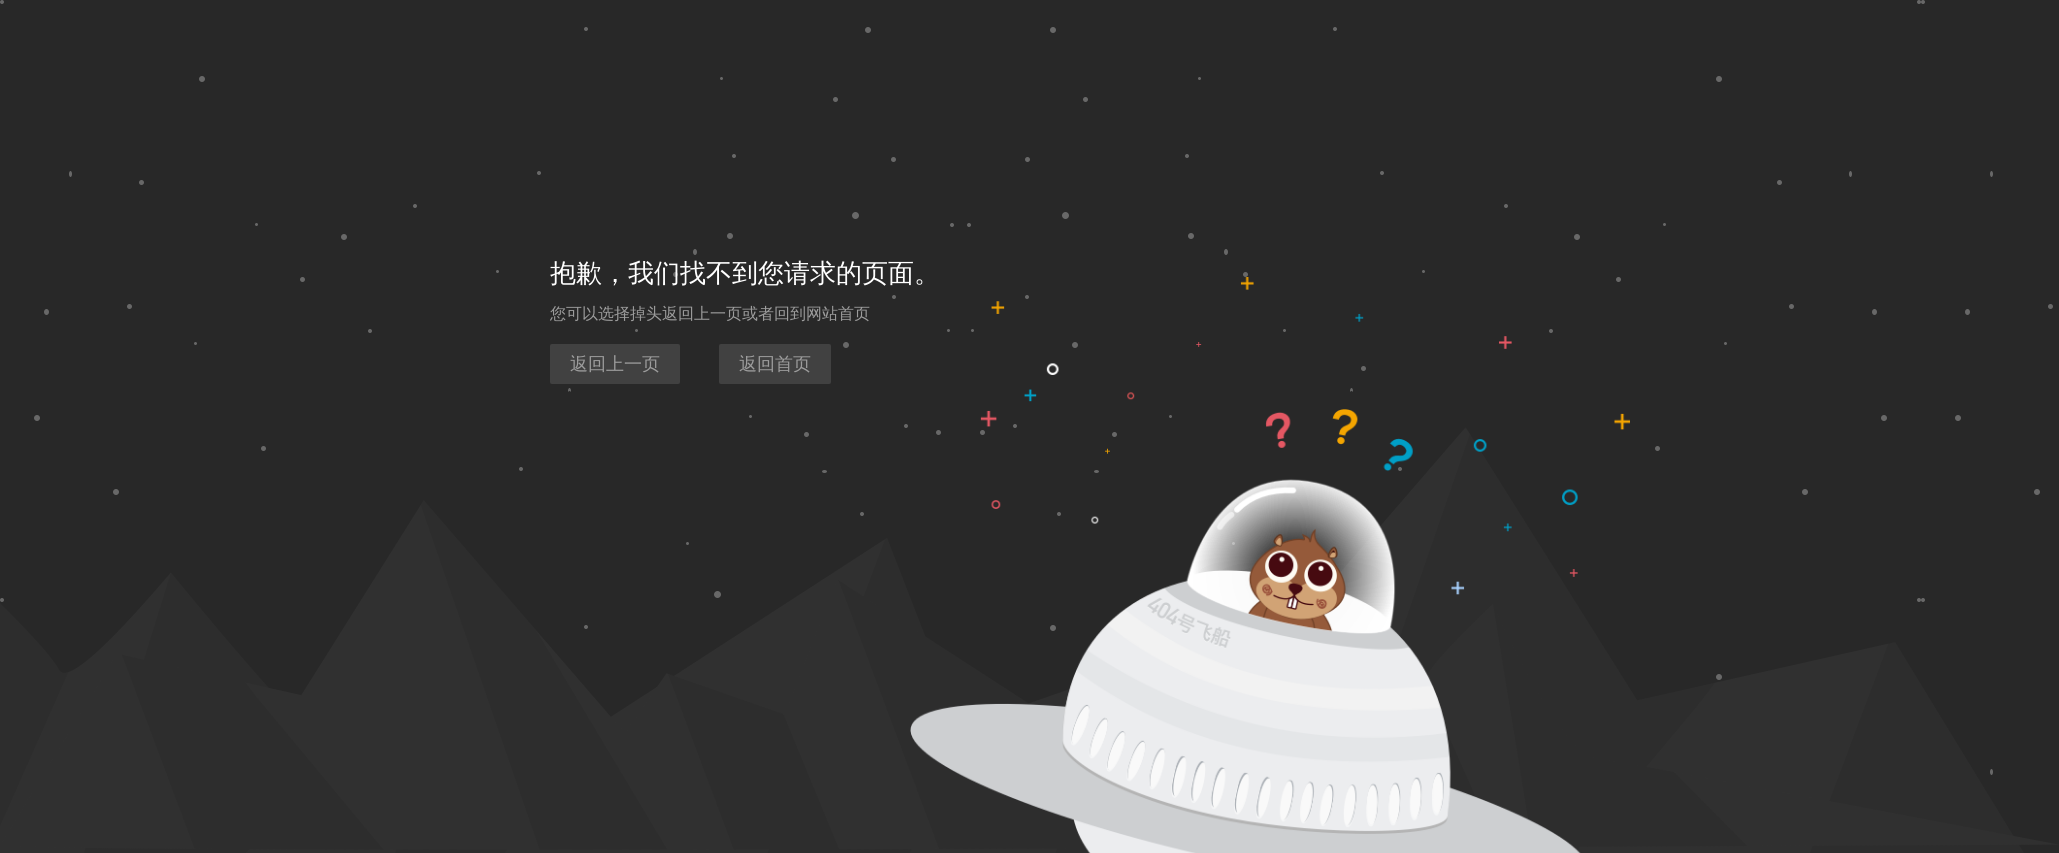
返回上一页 (615, 364)
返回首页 (775, 364)
